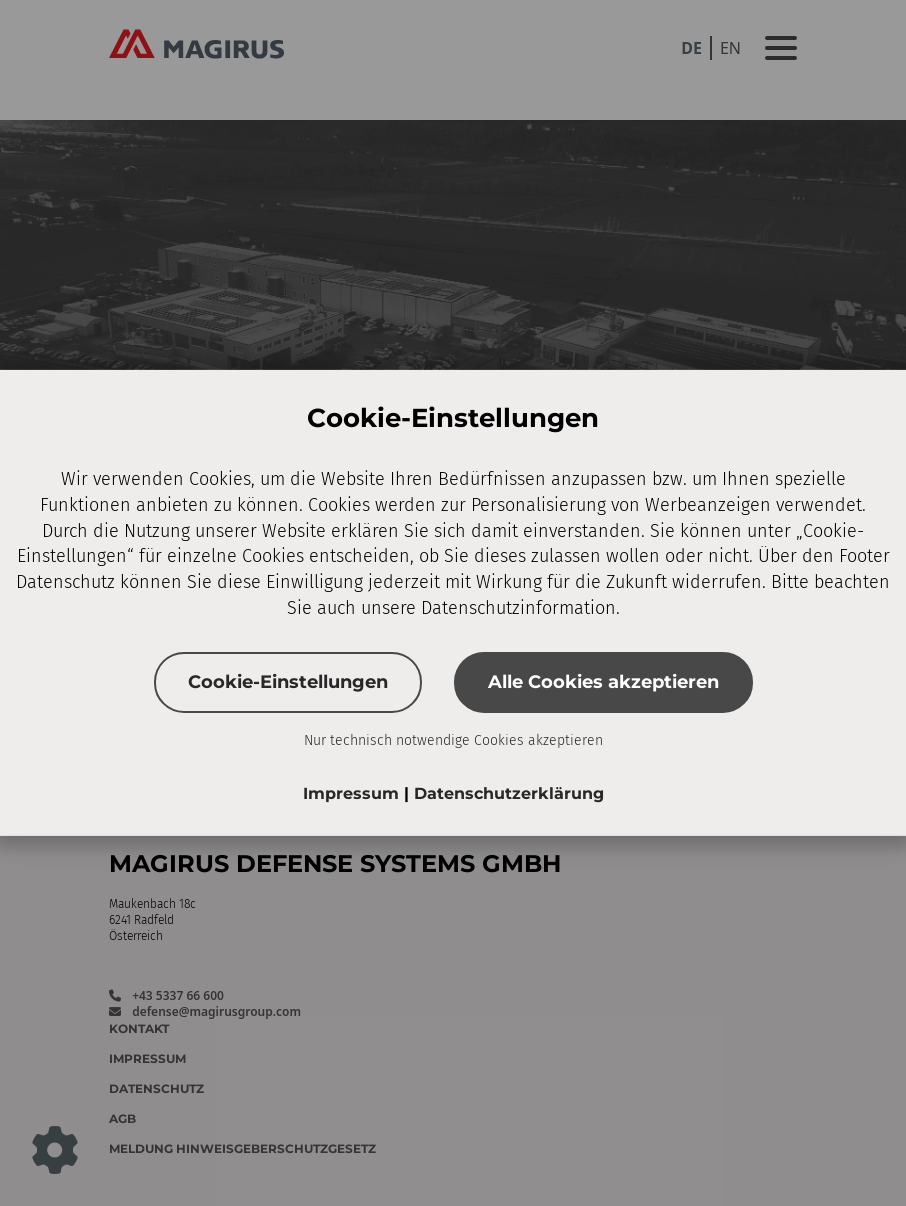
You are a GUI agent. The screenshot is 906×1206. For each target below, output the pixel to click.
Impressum (353, 793)
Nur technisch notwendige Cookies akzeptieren (453, 740)
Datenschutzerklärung (509, 793)
